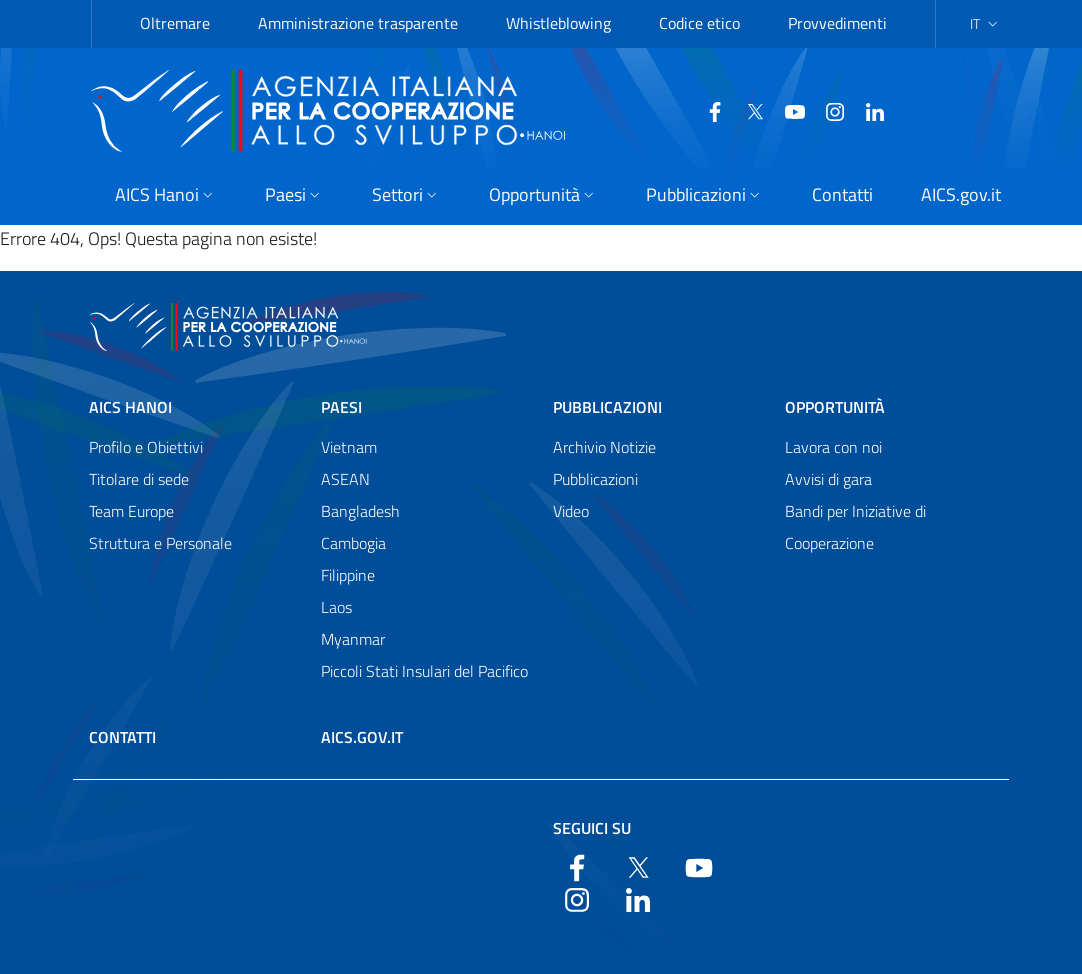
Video (571, 511)
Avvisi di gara (828, 479)
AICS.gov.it (362, 737)
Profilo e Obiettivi (146, 447)
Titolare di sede (139, 479)
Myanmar (353, 639)
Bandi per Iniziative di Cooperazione (855, 527)
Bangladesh (360, 511)
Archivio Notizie (604, 447)
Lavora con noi (833, 447)
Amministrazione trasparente (358, 23)
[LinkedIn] (827, 110)
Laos (336, 607)
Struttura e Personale (160, 543)
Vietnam (349, 447)
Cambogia (353, 543)
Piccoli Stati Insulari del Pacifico (424, 671)
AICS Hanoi (130, 407)
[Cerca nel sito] (967, 111)
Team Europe (131, 511)
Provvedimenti (837, 23)
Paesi (341, 407)
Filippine (348, 575)
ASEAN (345, 479)
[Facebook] (667, 110)
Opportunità (835, 407)
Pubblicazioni (607, 407)
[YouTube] (747, 110)
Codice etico (699, 23)
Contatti (122, 737)
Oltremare (175, 23)
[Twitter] (707, 110)
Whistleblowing (558, 23)
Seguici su (592, 828)
